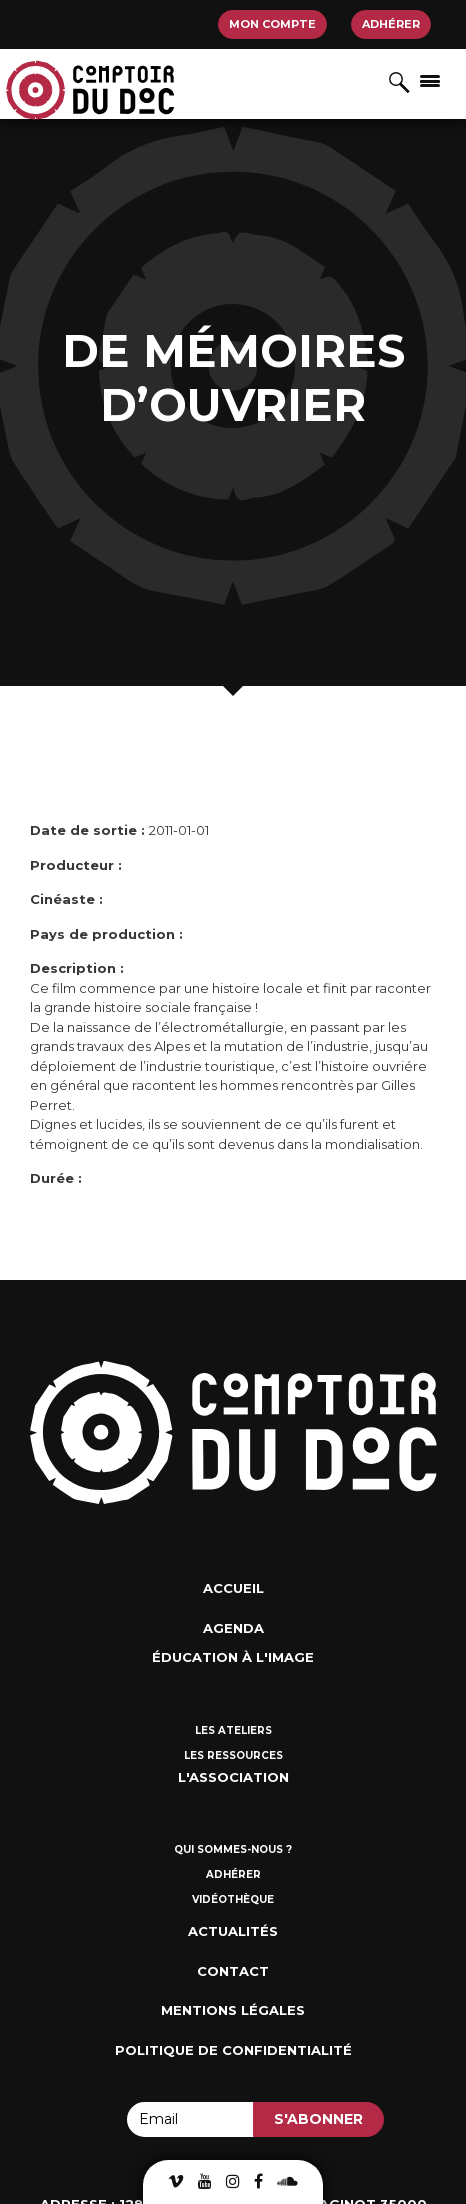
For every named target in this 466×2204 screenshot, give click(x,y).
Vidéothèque (233, 1899)
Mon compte (272, 24)
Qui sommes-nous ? (233, 1849)
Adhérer (391, 24)
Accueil (233, 1588)
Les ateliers (233, 1730)
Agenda (233, 1628)
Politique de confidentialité (233, 2050)
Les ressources (233, 1755)
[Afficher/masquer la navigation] (430, 80)
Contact (233, 1971)
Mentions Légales (233, 2010)
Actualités (233, 1931)
